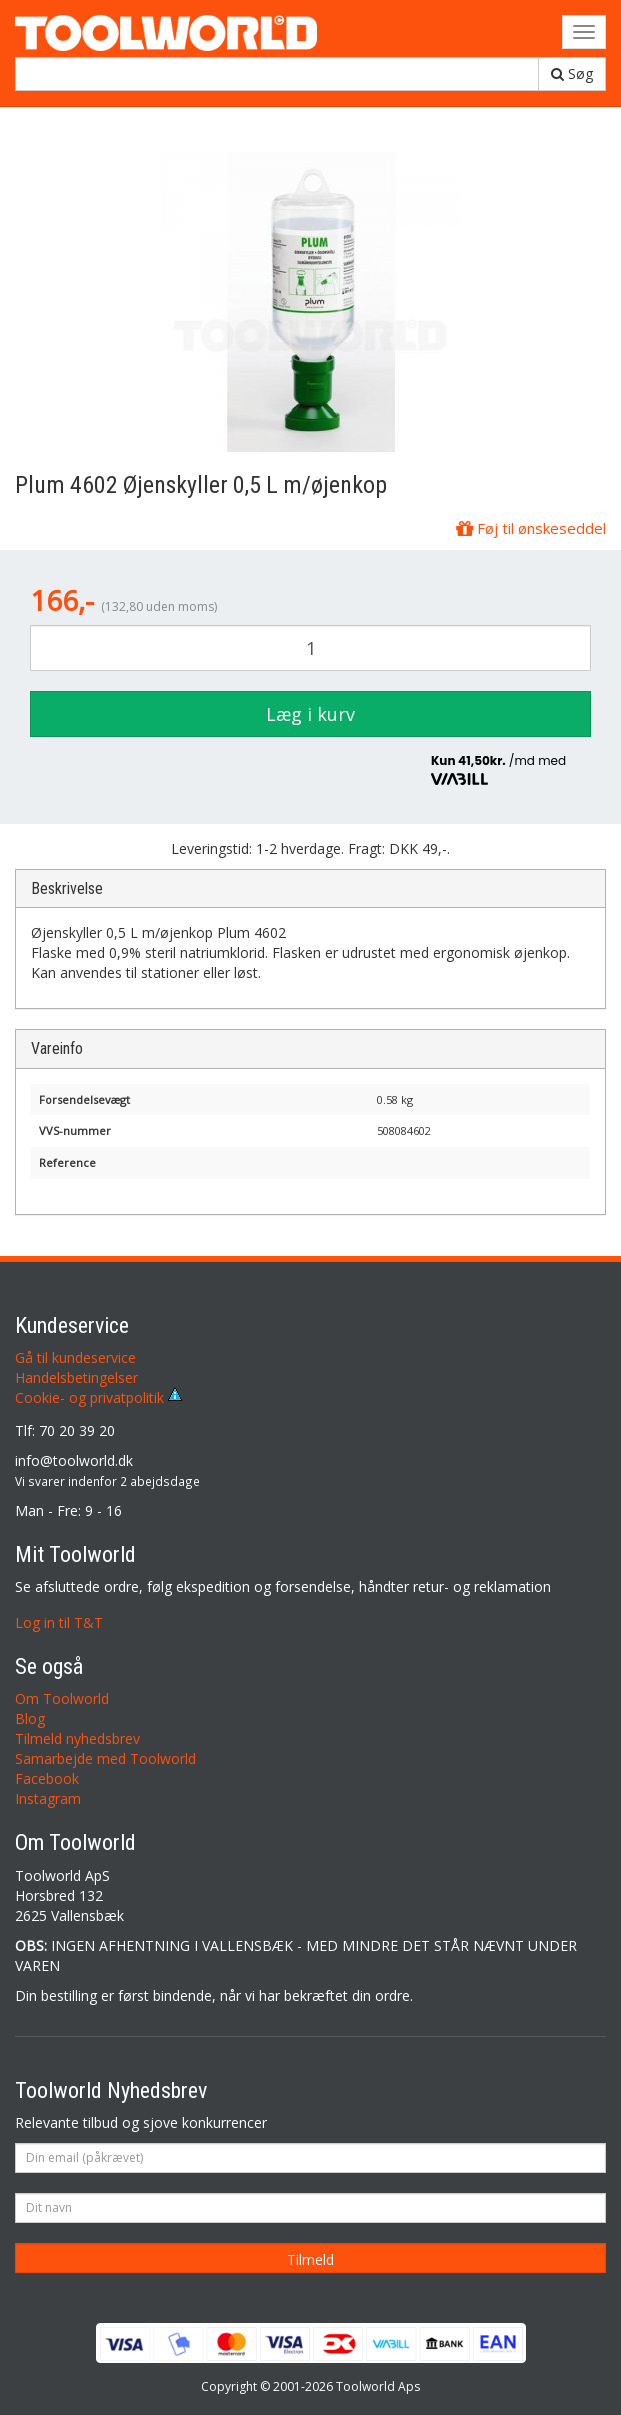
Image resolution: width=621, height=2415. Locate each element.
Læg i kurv (310, 714)
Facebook (47, 1778)
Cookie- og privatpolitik (98, 1397)
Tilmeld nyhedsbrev (77, 1738)
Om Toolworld (62, 1698)
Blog (30, 1718)
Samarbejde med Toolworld (105, 1758)
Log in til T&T (59, 1622)
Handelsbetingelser (76, 1377)
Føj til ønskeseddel (531, 528)
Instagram (48, 1798)
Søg (572, 73)
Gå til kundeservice (75, 1357)
